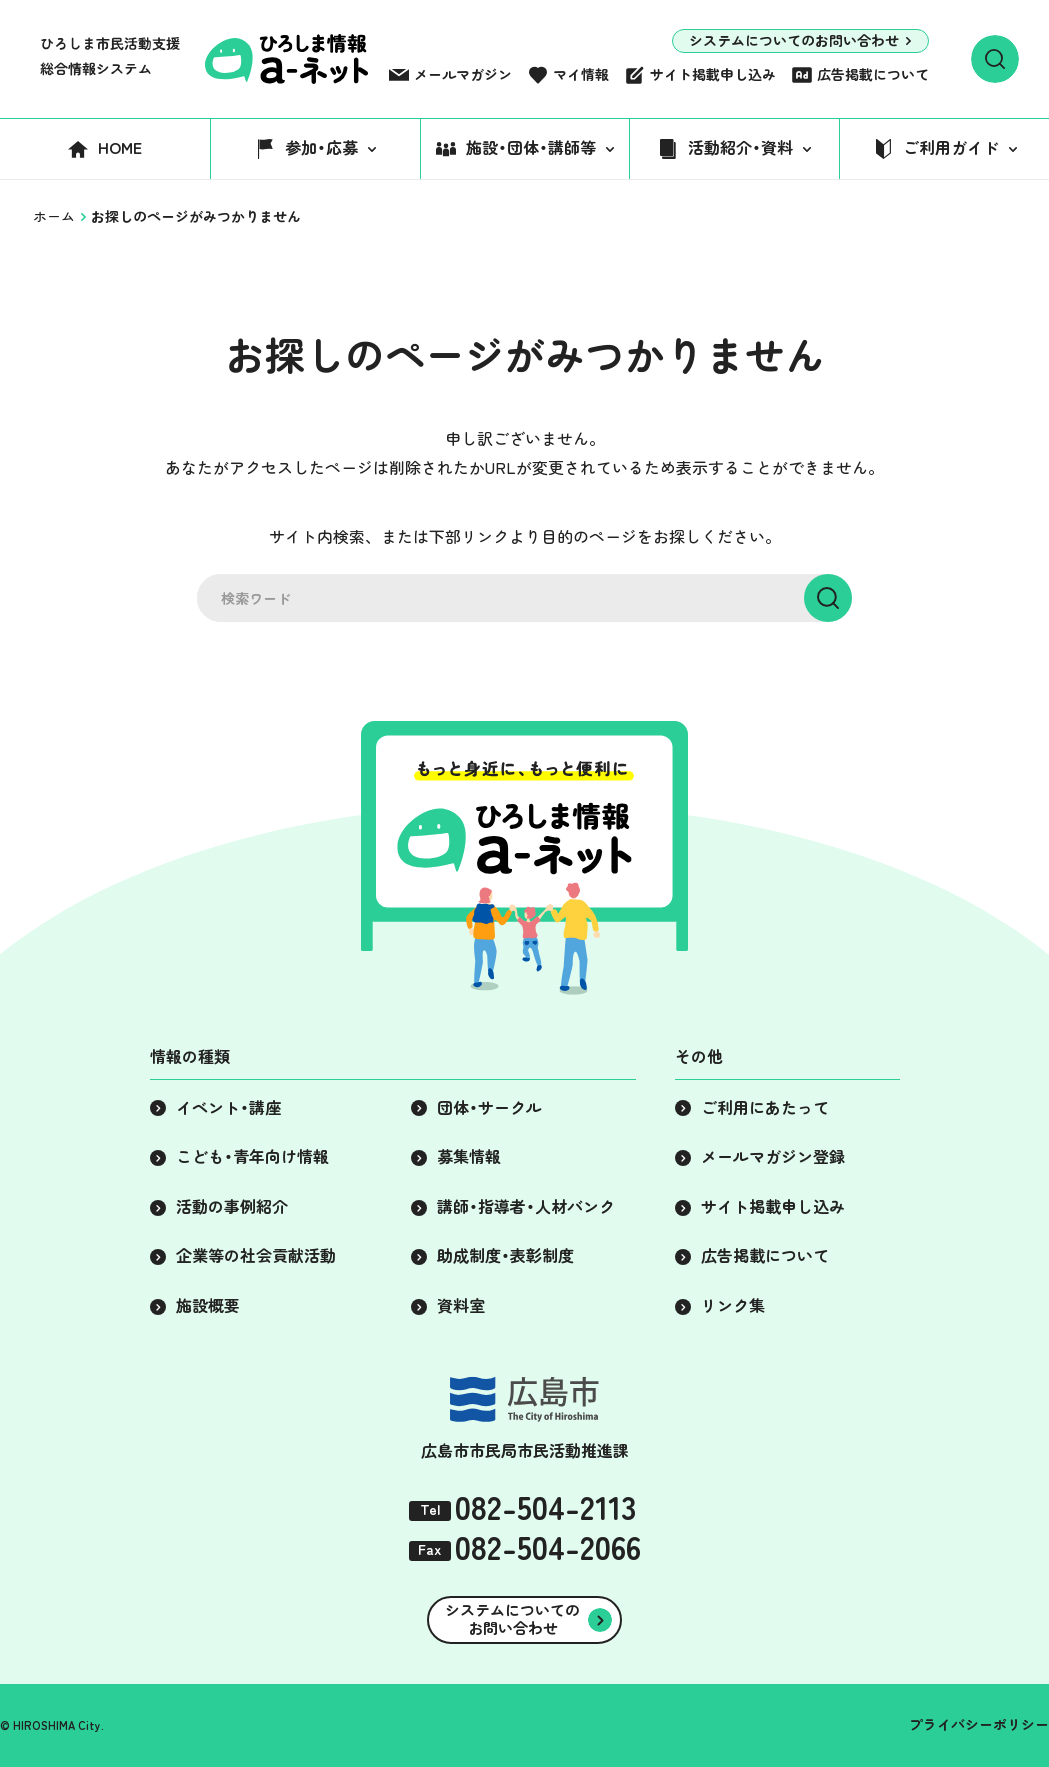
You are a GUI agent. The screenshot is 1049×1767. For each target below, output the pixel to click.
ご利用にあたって (765, 1108)
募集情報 (469, 1157)
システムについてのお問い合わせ (794, 41)
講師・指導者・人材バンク (526, 1207)
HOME (120, 148)
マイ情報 (581, 75)
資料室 (461, 1306)
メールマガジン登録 (773, 1157)
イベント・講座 (228, 1108)
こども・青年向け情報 (252, 1157)
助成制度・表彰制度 (505, 1256)
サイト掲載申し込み (713, 75)
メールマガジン (463, 75)
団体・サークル (489, 1108)
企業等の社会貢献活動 (256, 1256)
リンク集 (733, 1306)
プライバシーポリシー (979, 1725)
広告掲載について (873, 75)
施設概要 (208, 1306)
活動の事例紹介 (232, 1207)
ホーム (54, 217)
